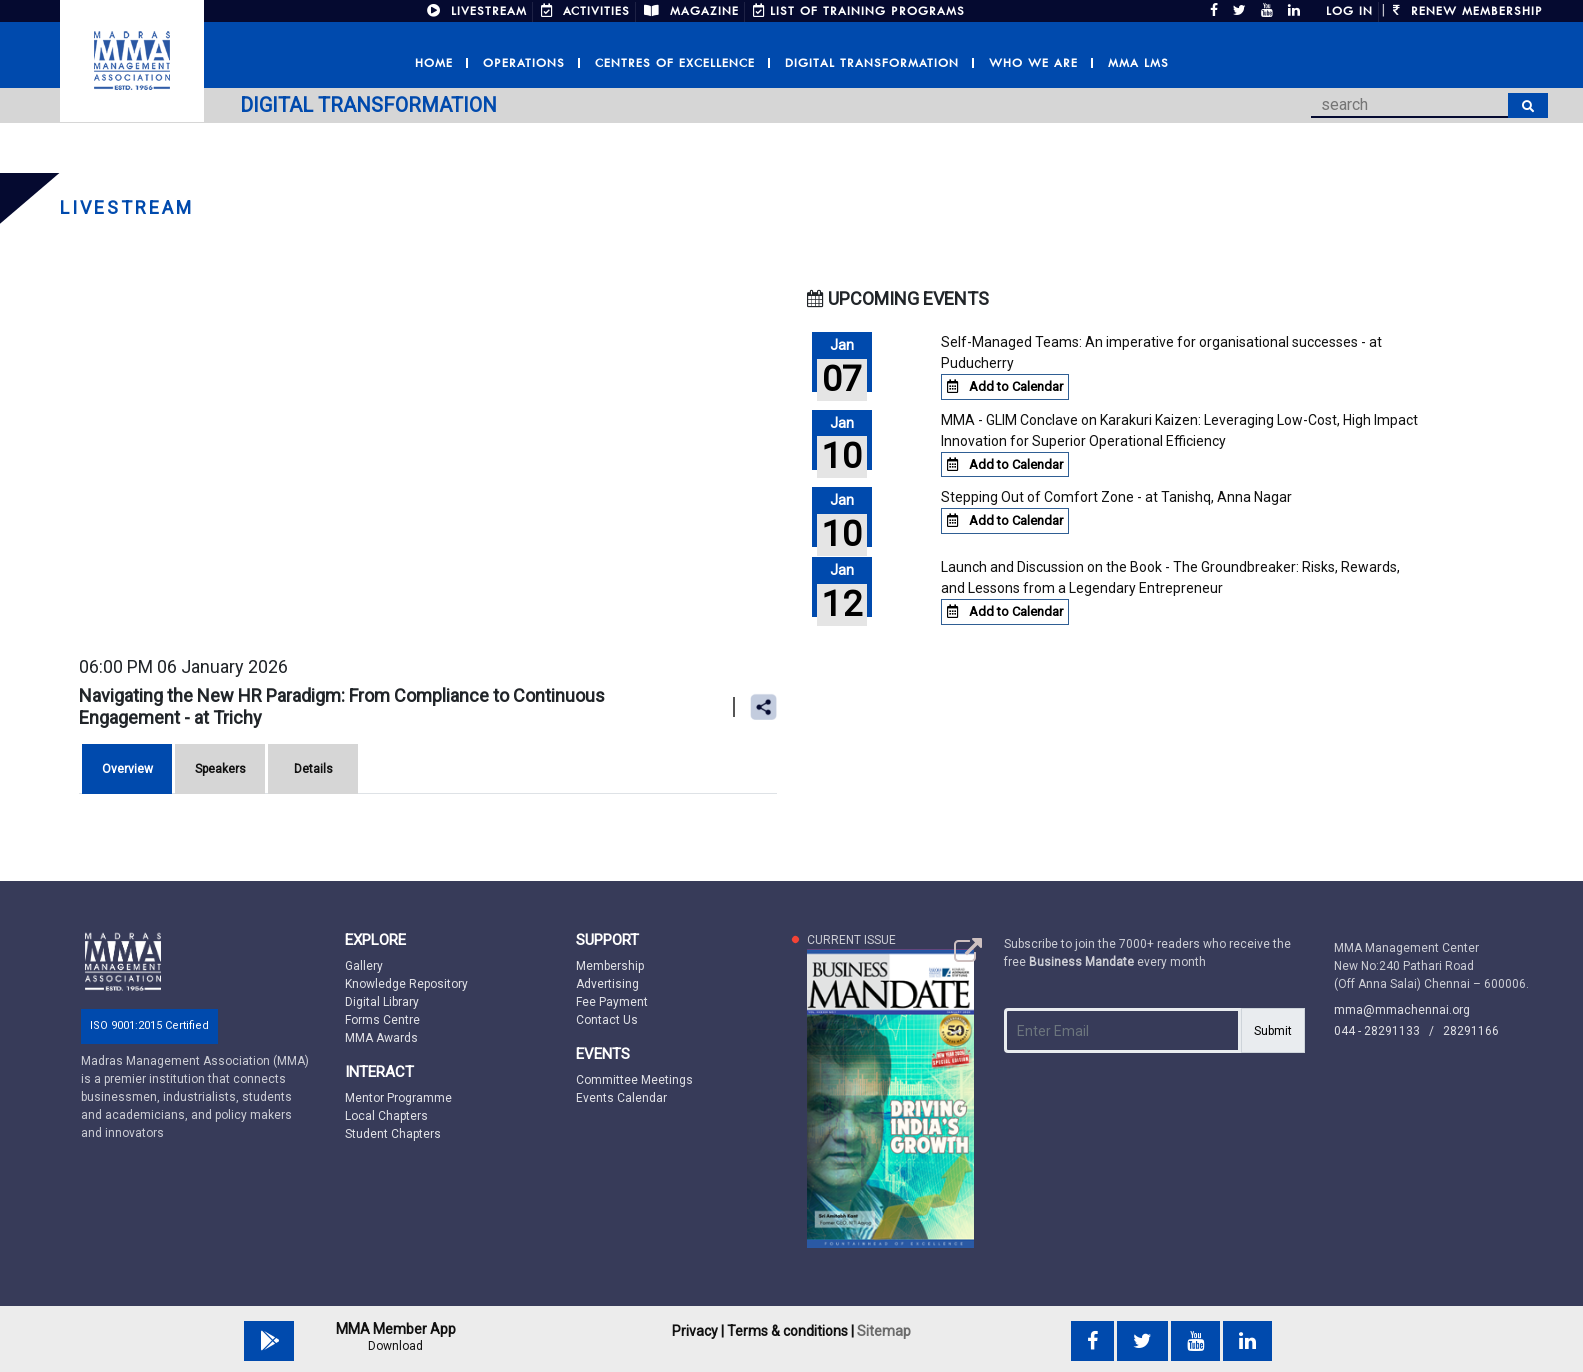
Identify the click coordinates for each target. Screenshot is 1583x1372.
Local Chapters (386, 1116)
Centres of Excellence (675, 63)
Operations (524, 63)
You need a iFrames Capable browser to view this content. (427, 468)
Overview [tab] (127, 769)
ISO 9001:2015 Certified (149, 1025)
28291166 (1471, 1031)
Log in (1349, 11)
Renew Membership (1468, 11)
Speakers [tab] (220, 769)
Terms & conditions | (790, 1331)
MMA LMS (1138, 63)
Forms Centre (382, 1020)
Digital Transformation (872, 63)
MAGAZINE (691, 11)
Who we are (1033, 63)
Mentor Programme (398, 1098)
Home (434, 63)
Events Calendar (621, 1098)
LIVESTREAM (477, 11)
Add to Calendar (1005, 386)
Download (395, 1346)
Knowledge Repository (406, 984)
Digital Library (382, 1002)
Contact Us (607, 1020)
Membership (610, 966)
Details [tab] (313, 769)
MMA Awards (381, 1038)
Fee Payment (612, 1002)
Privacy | (698, 1331)
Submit (1273, 1031)
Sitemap (884, 1331)
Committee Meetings (634, 1080)
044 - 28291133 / (1388, 1031)
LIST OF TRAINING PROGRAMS (859, 11)
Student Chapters (393, 1134)
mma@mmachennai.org (1402, 1010)
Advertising (607, 984)
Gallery (364, 966)
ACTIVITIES (585, 11)
